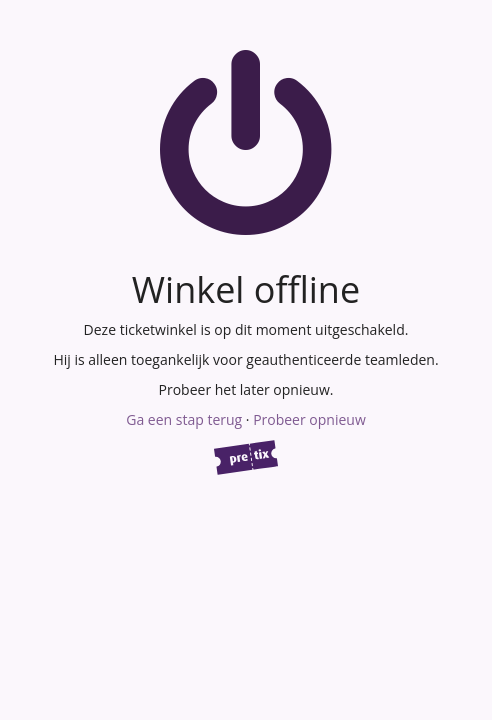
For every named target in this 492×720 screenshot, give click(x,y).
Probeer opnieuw (309, 419)
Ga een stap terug (184, 419)
